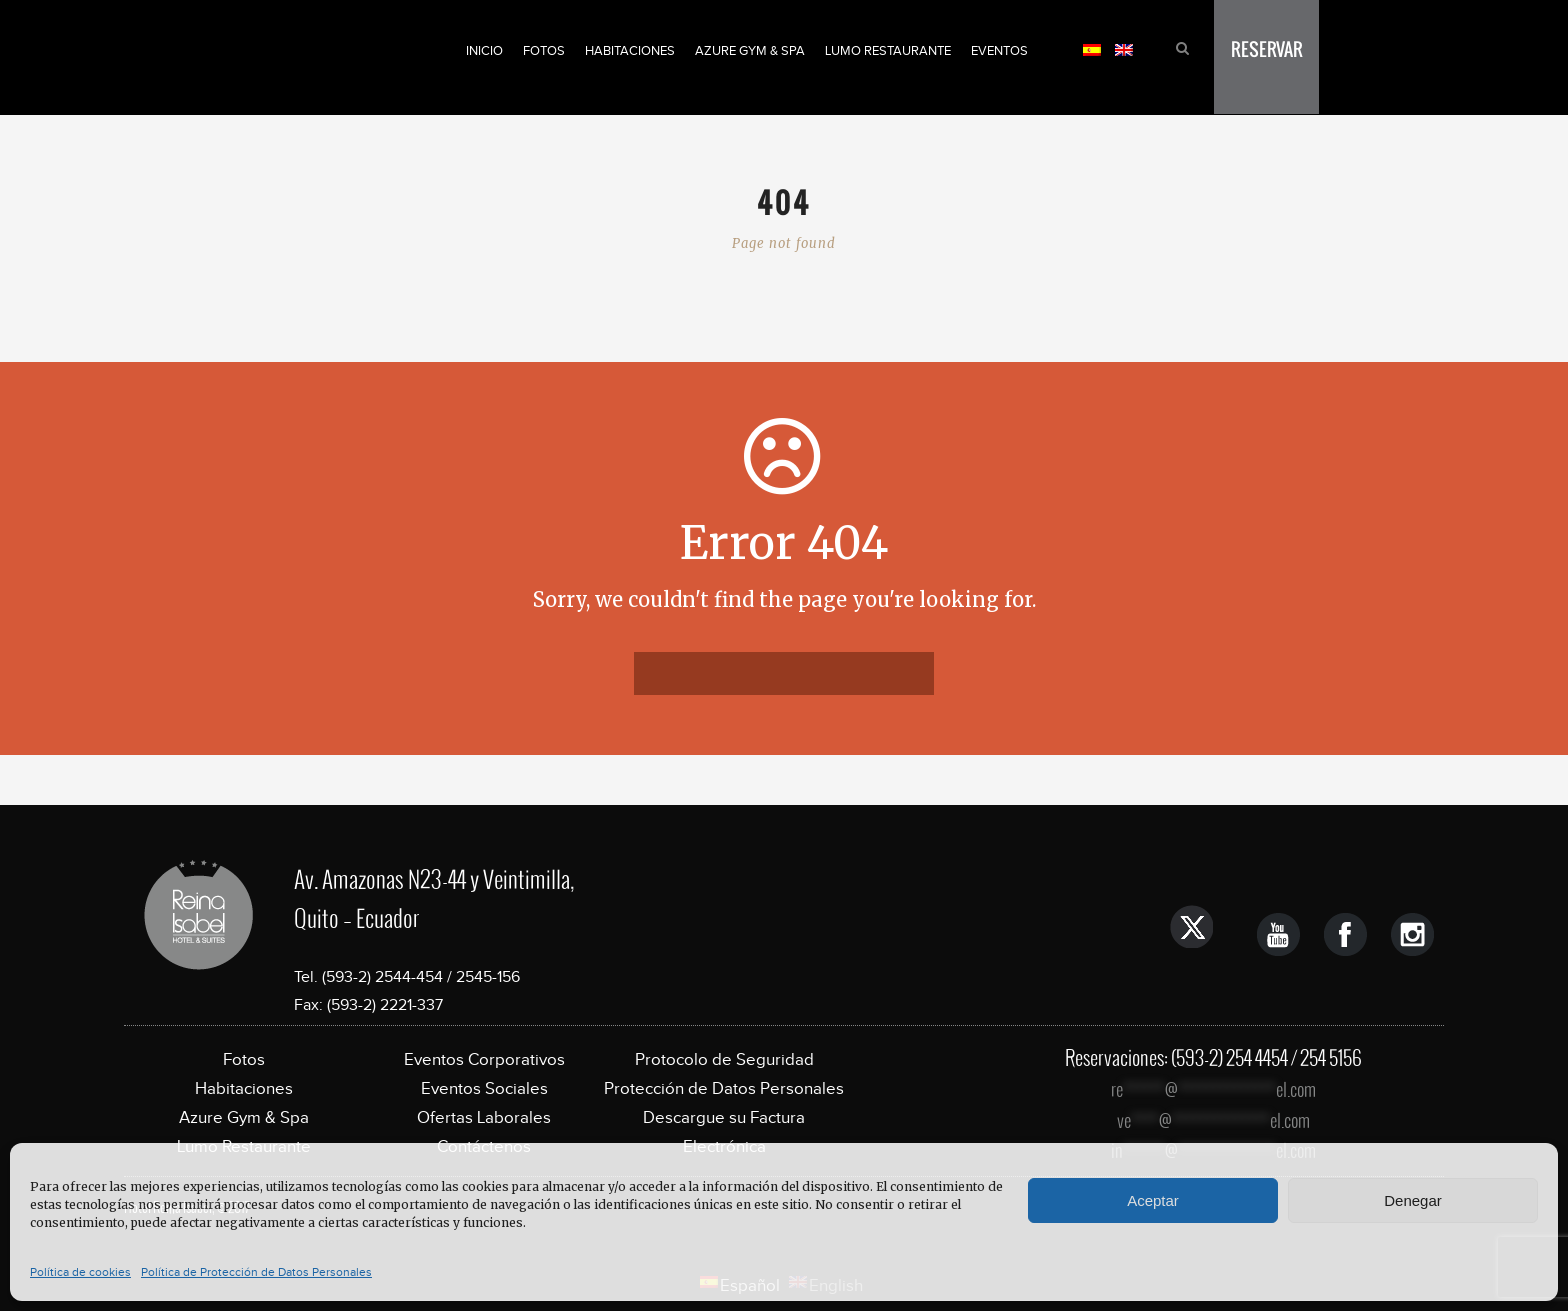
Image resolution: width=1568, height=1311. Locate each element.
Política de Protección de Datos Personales (256, 1272)
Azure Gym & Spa (750, 50)
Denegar (1413, 1200)
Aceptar (1153, 1200)
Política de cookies (80, 1272)
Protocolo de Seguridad (724, 1059)
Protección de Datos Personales (724, 1088)
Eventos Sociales (484, 1088)
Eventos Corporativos (484, 1059)
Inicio (484, 50)
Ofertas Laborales (484, 1117)
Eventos (999, 50)
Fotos (544, 50)
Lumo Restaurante (888, 50)
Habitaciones (630, 50)
